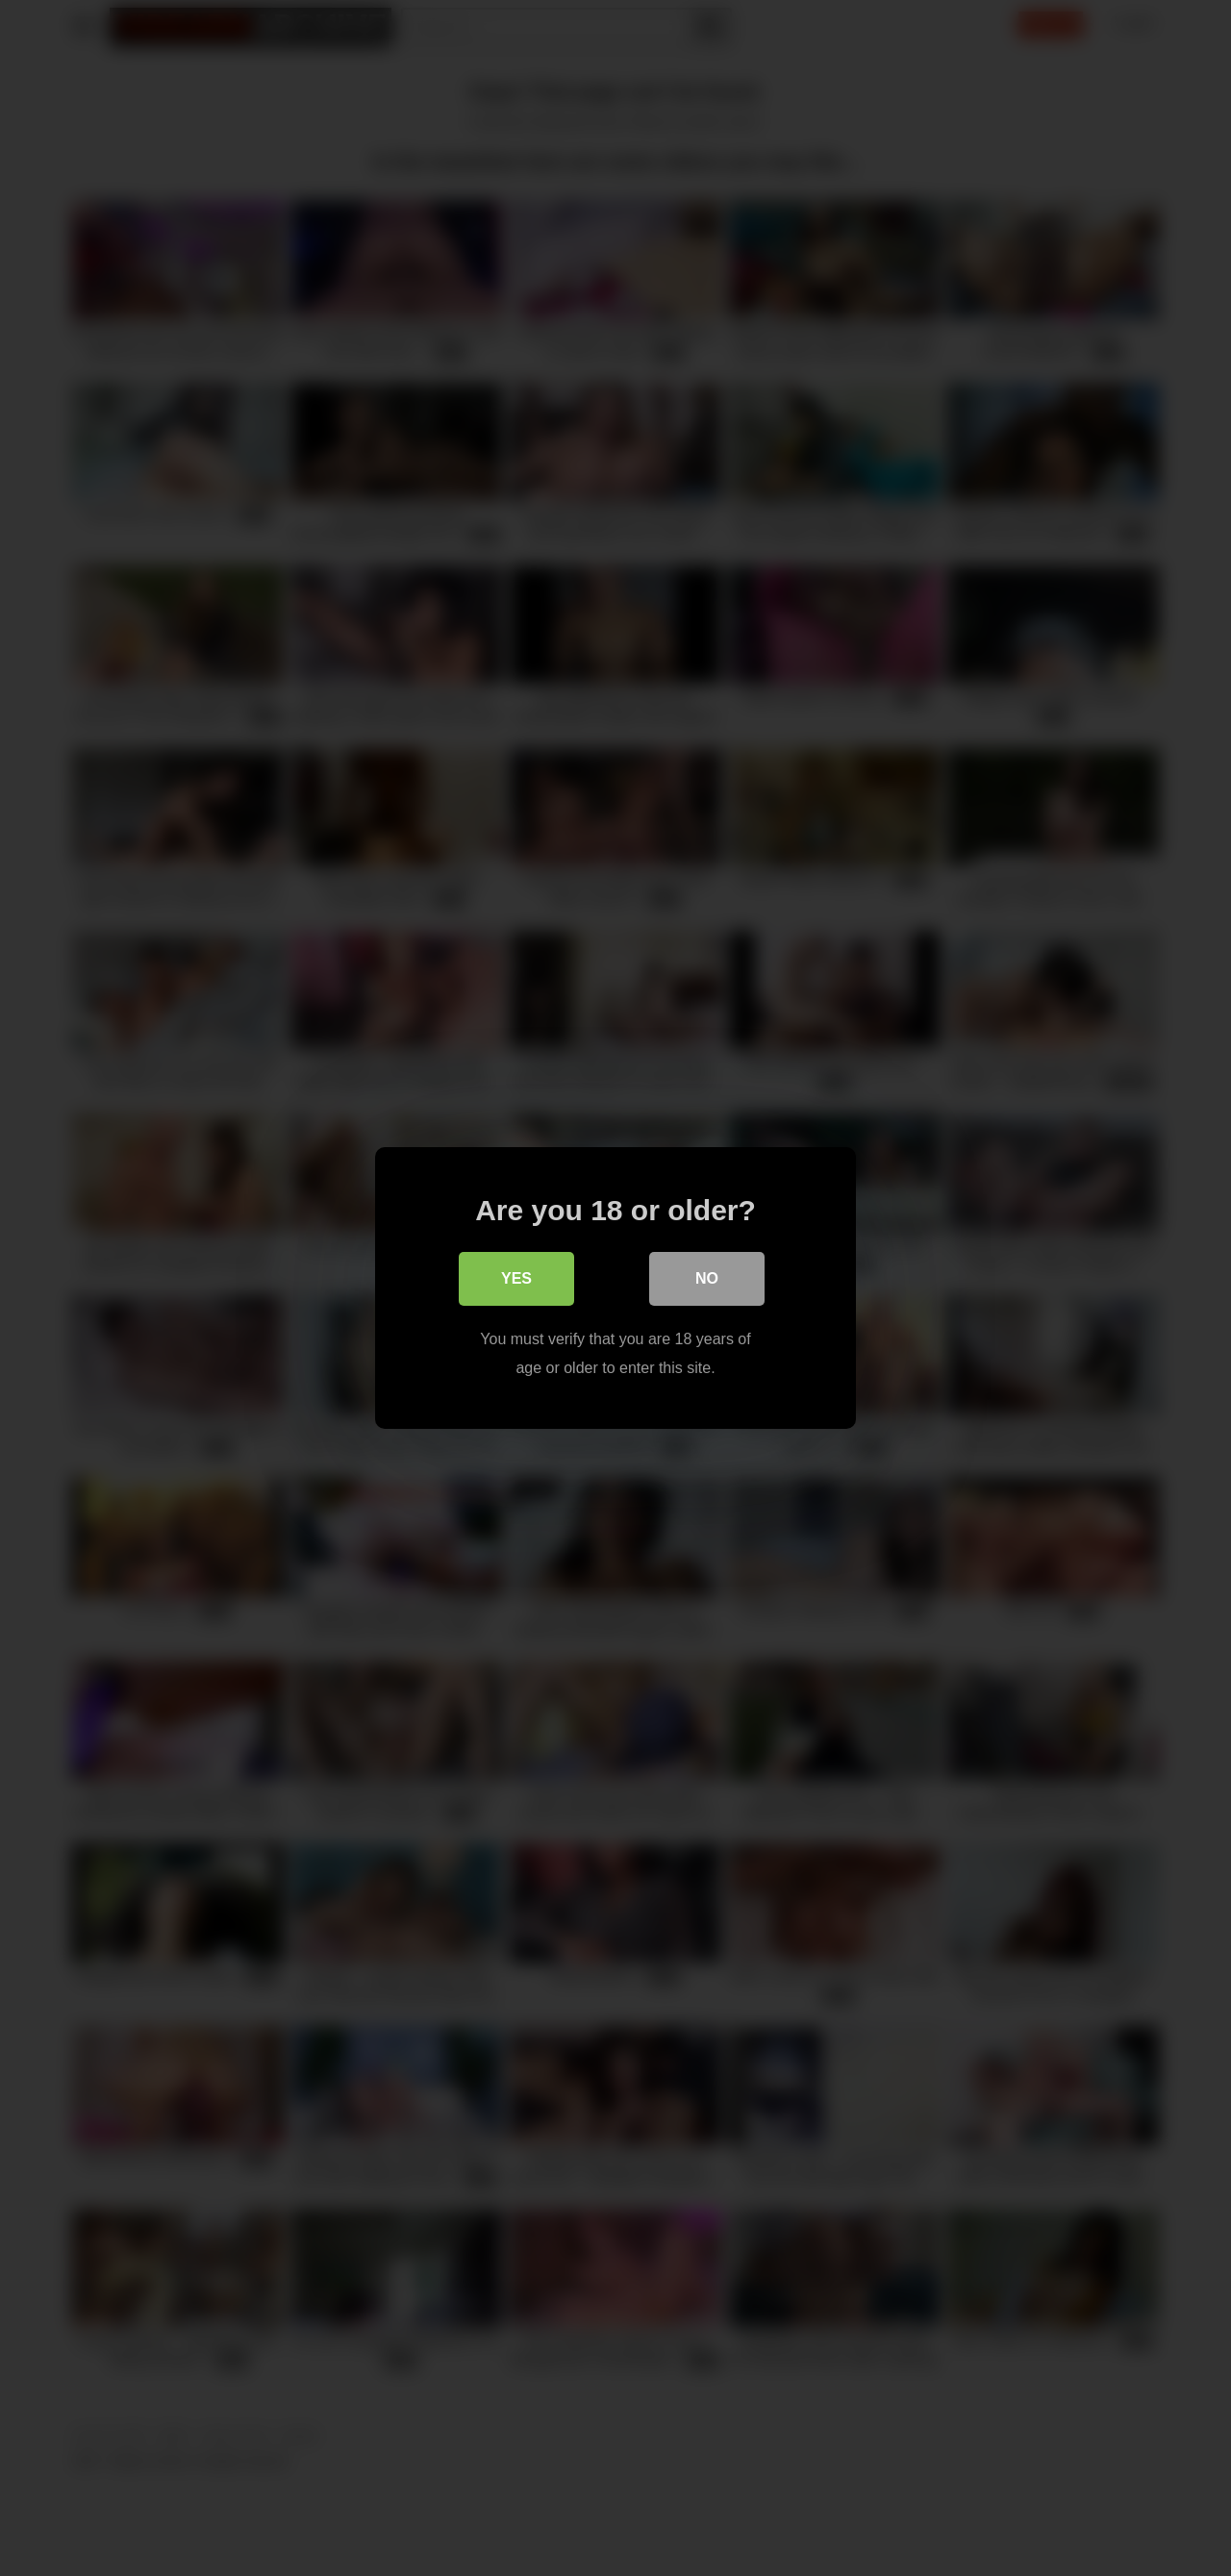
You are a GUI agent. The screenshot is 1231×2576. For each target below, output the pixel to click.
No (706, 1278)
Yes (516, 1278)
